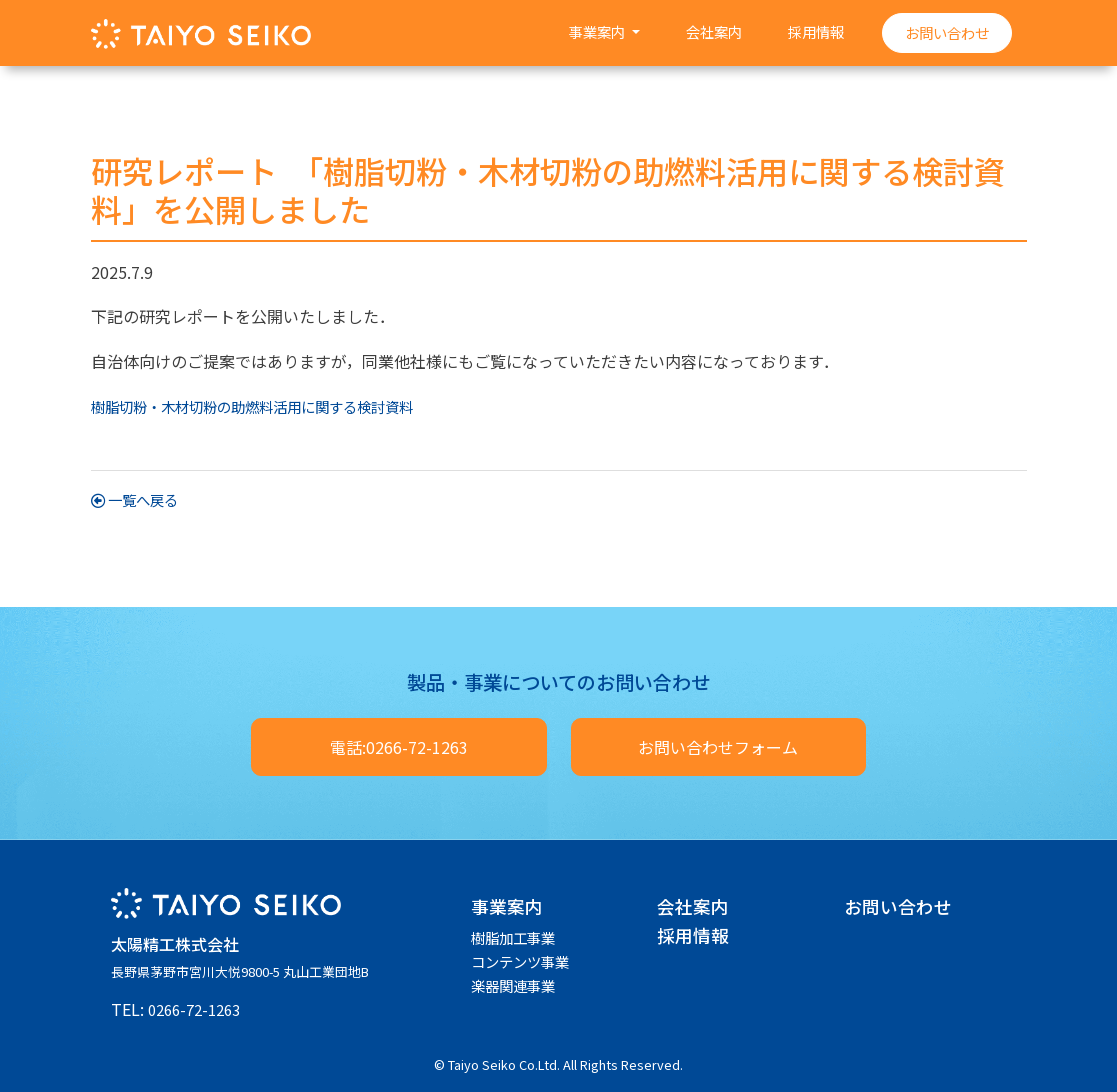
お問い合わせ (947, 32)
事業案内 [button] (598, 31)
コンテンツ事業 (520, 961)
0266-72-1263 (194, 1009)
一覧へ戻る (134, 499)
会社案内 (714, 31)
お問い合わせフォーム (718, 747)
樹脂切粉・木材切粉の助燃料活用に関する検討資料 (252, 406)
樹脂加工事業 (513, 937)
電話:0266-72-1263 (399, 747)
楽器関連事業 (513, 985)
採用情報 (816, 31)
